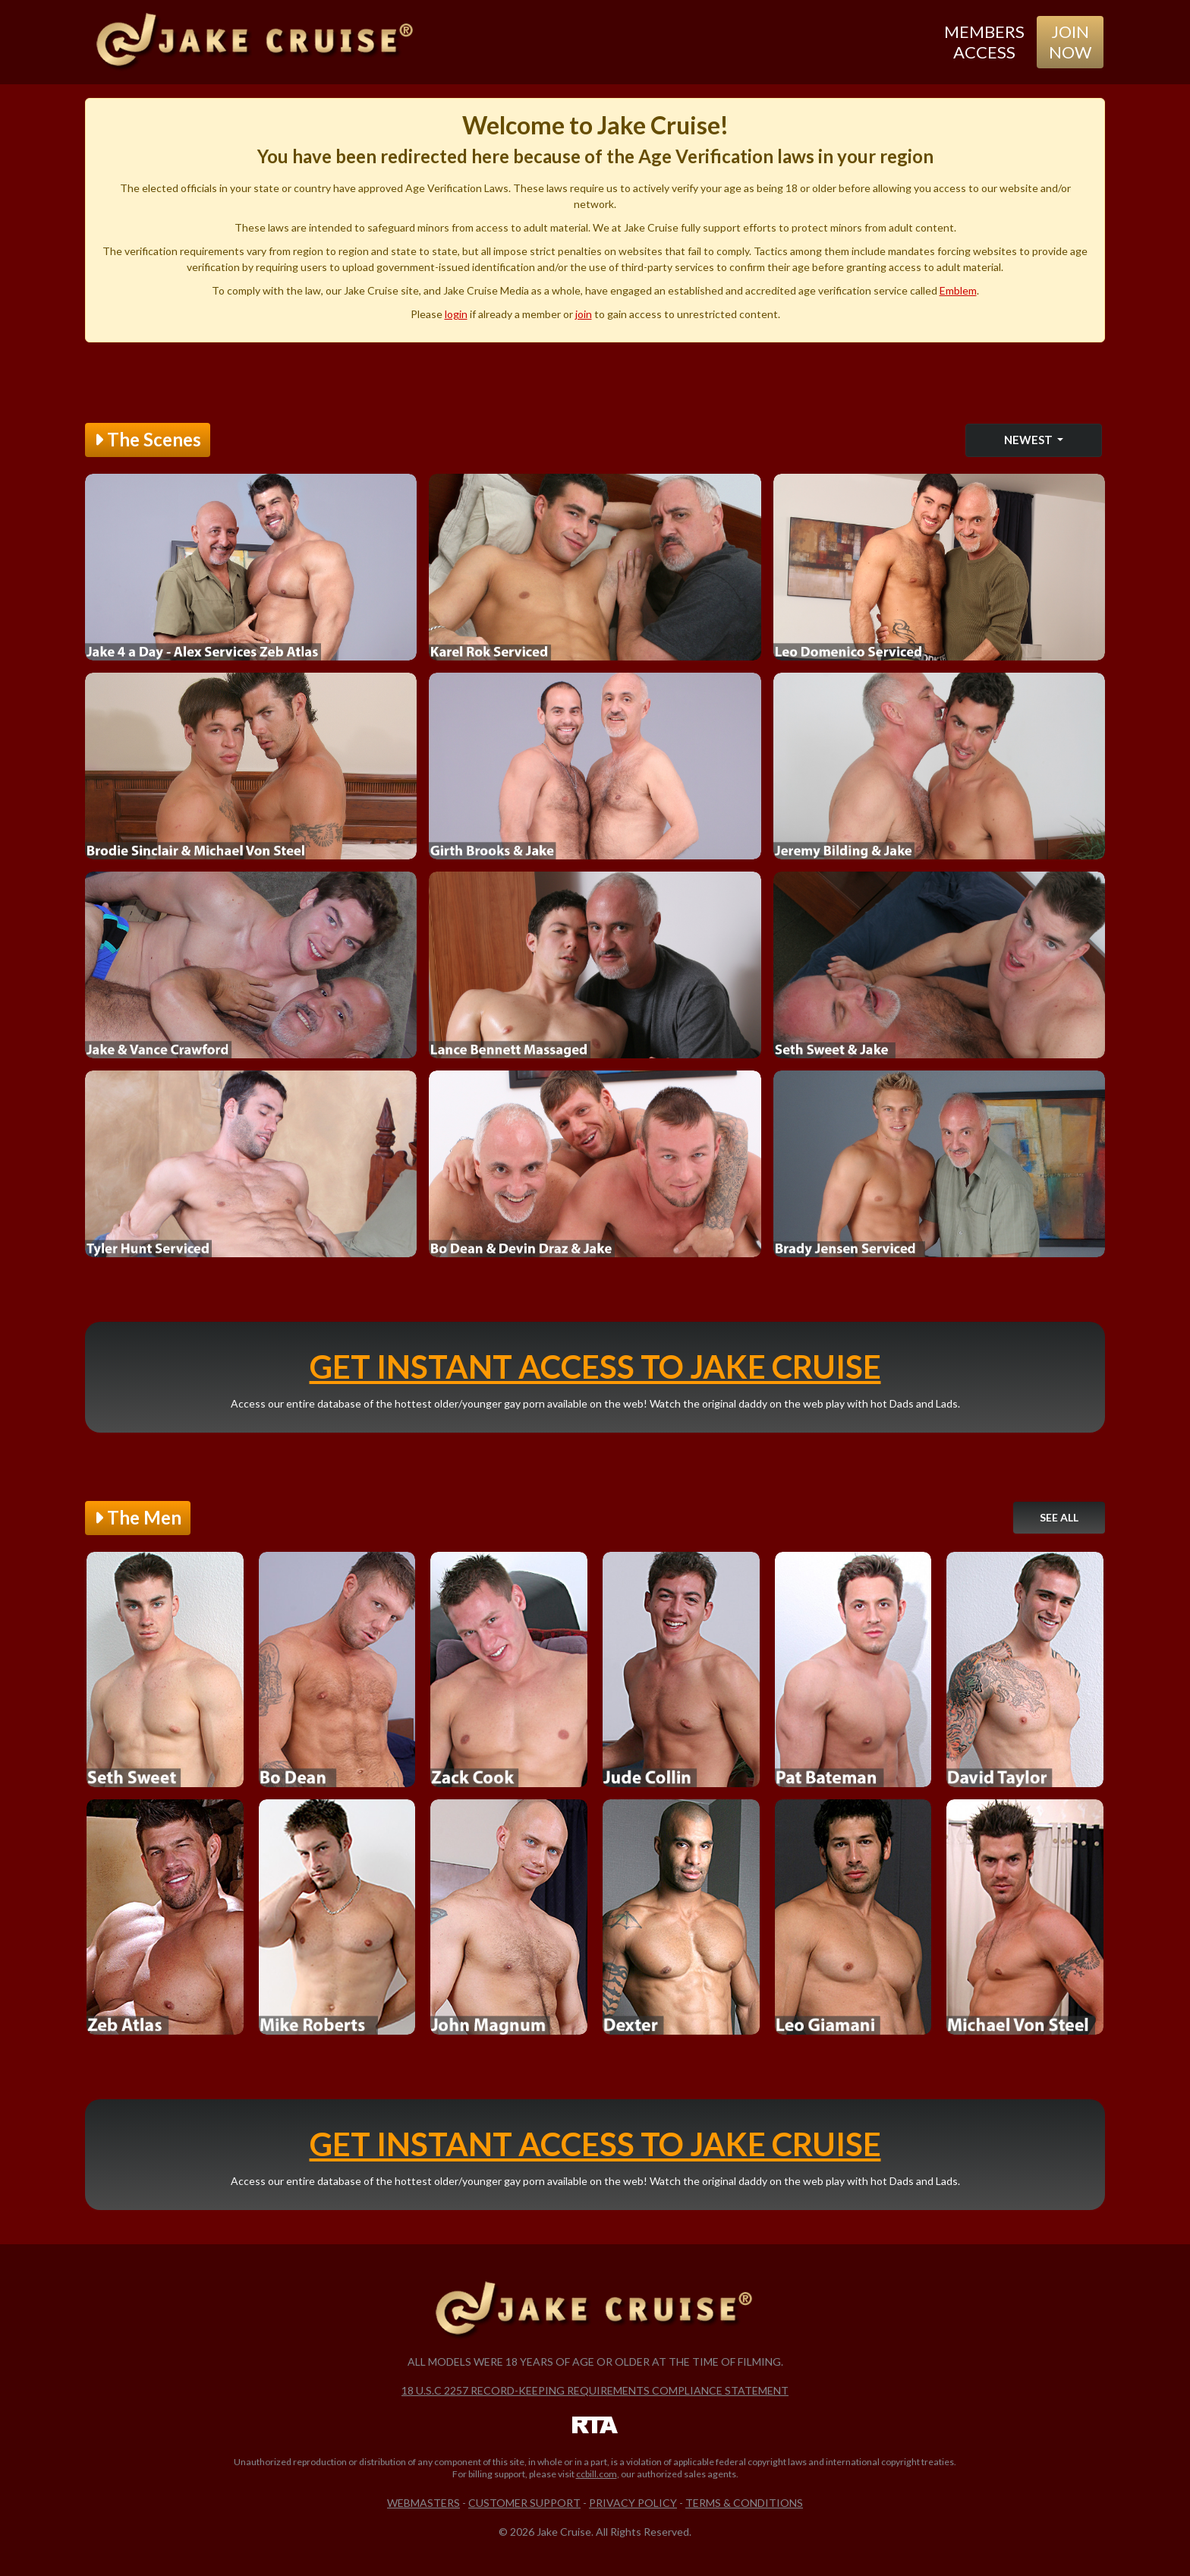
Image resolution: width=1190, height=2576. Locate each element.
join (583, 313)
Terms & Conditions (744, 2502)
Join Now (1070, 41)
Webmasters (423, 2502)
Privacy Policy (633, 2502)
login (456, 313)
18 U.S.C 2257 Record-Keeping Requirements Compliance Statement (595, 2390)
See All (1059, 1517)
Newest (1029, 439)
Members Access (984, 41)
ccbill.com (596, 2474)
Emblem (958, 290)
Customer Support (524, 2502)
